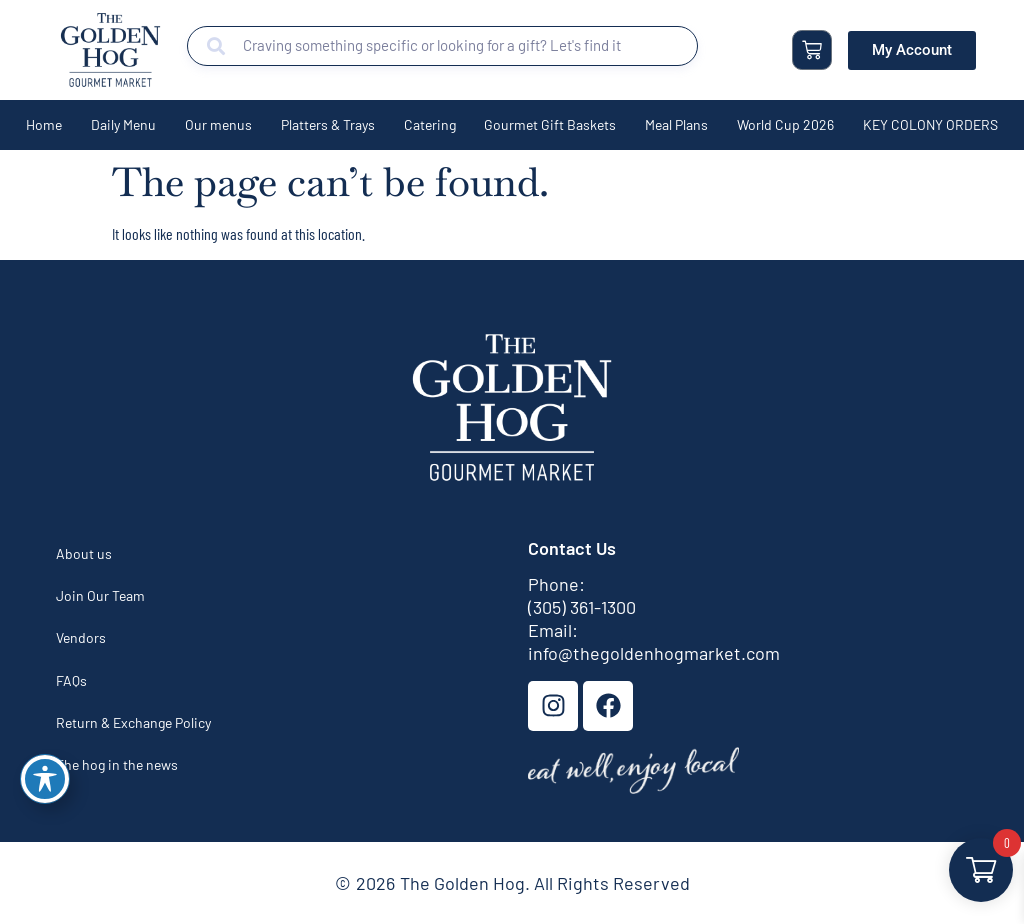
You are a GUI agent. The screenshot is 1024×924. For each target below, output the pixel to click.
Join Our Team (100, 595)
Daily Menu (123, 124)
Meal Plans (676, 124)
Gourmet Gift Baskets (550, 124)
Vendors (81, 637)
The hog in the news (117, 764)
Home (44, 124)
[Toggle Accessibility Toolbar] (45, 779)
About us (84, 553)
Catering (430, 124)
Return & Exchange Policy (133, 722)
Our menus (218, 124)
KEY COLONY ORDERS (930, 124)
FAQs (71, 680)
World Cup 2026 (785, 124)
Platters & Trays (328, 124)
